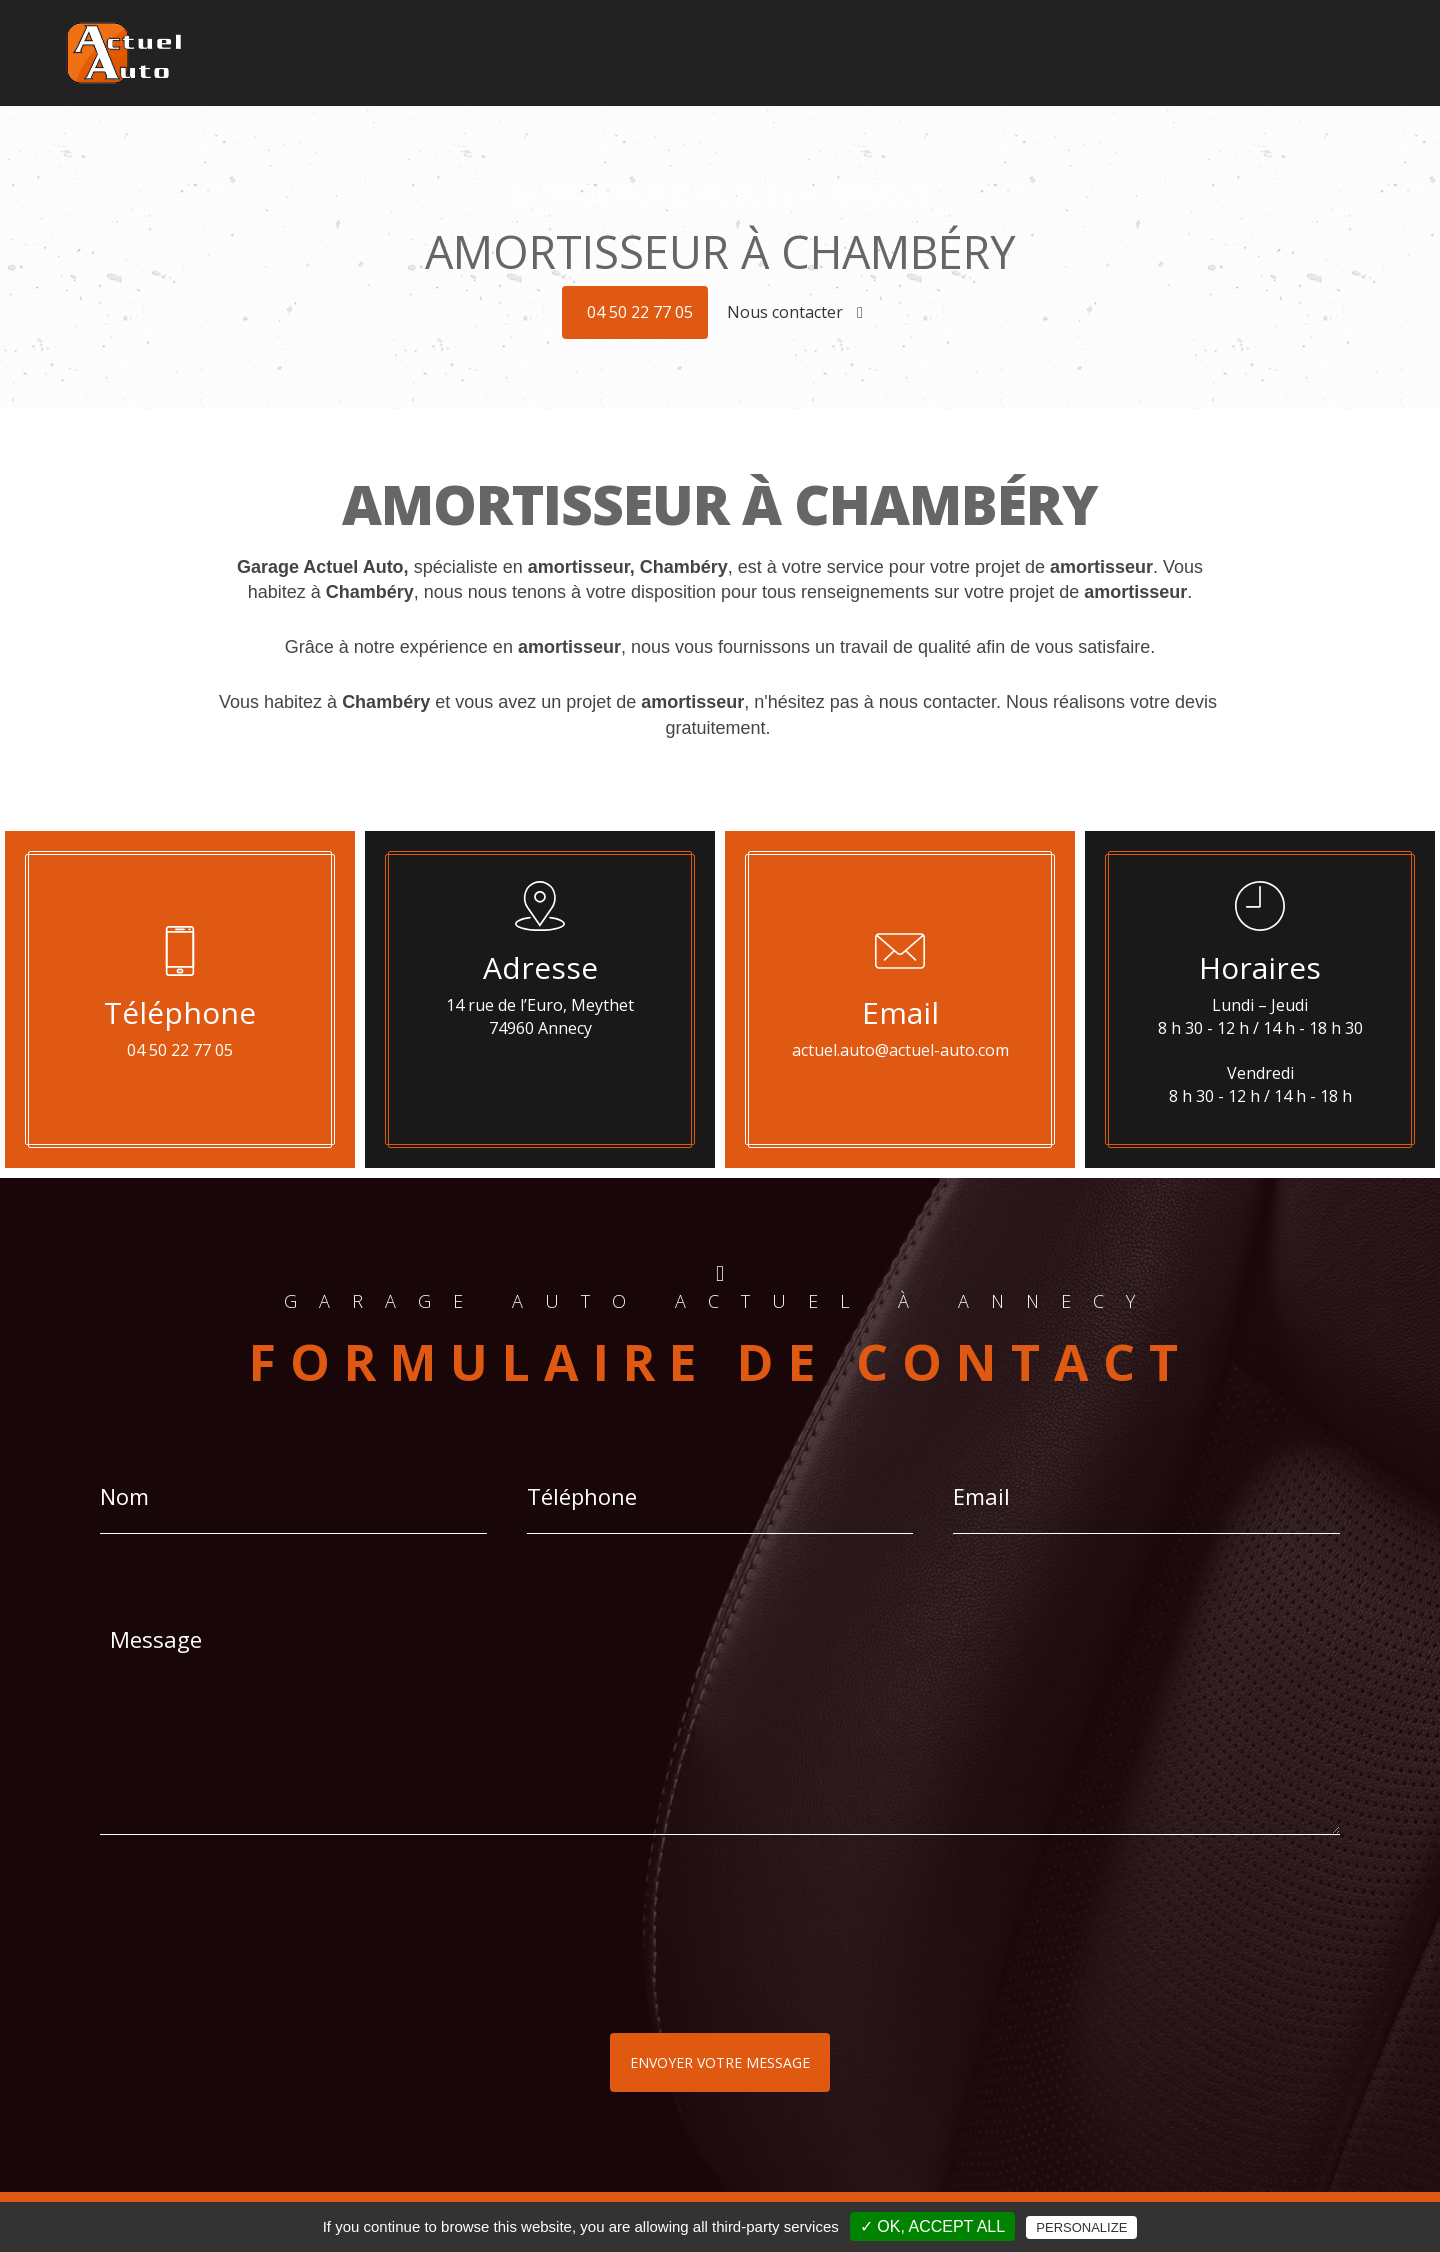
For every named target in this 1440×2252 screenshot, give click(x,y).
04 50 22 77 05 (640, 312)
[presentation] (312, 1974)
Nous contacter (795, 312)
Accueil (560, 53)
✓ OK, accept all (932, 2226)
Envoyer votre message (720, 2062)
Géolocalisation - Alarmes (694, 53)
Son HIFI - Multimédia (875, 53)
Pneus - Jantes (1019, 53)
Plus (1292, 53)
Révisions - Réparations (1173, 53)
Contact (1357, 53)
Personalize (1081, 2227)
